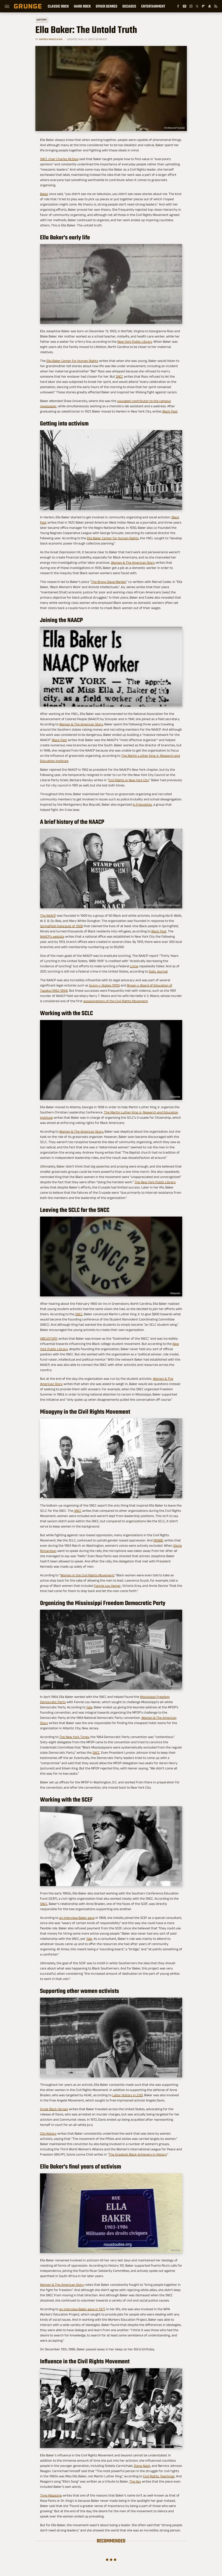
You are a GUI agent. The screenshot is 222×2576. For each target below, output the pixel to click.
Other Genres (106, 6)
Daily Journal (158, 971)
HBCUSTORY (49, 1338)
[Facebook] (178, 6)
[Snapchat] (209, 6)
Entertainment (153, 6)
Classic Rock (58, 6)
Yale (89, 1707)
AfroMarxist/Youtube (174, 128)
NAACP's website (52, 936)
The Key (135, 2481)
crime (134, 966)
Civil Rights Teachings (159, 2476)
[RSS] (215, 6)
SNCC (119, 376)
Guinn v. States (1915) (104, 985)
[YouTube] (184, 6)
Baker (44, 194)
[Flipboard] (203, 6)
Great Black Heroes (54, 2109)
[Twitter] (197, 6)
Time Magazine (51, 2495)
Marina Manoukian (51, 39)
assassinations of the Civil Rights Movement (115, 1001)
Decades (129, 6)
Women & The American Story (133, 562)
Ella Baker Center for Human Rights (72, 361)
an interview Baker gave (77, 1918)
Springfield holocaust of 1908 (61, 926)
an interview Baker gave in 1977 (82, 2309)
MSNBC (158, 1540)
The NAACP (48, 915)
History (41, 19)
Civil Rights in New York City (129, 780)
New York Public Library (134, 341)
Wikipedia (175, 1097)
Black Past (170, 411)
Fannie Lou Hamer (107, 1586)
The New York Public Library (155, 1182)
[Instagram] (190, 6)
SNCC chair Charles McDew (59, 159)
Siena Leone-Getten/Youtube (165, 321)
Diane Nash (142, 2466)
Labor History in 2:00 (127, 2095)
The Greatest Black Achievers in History (138, 2154)
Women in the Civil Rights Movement (87, 1575)
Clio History (48, 2133)
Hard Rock (82, 6)
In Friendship (142, 804)
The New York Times (74, 1737)
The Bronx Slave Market (108, 582)
